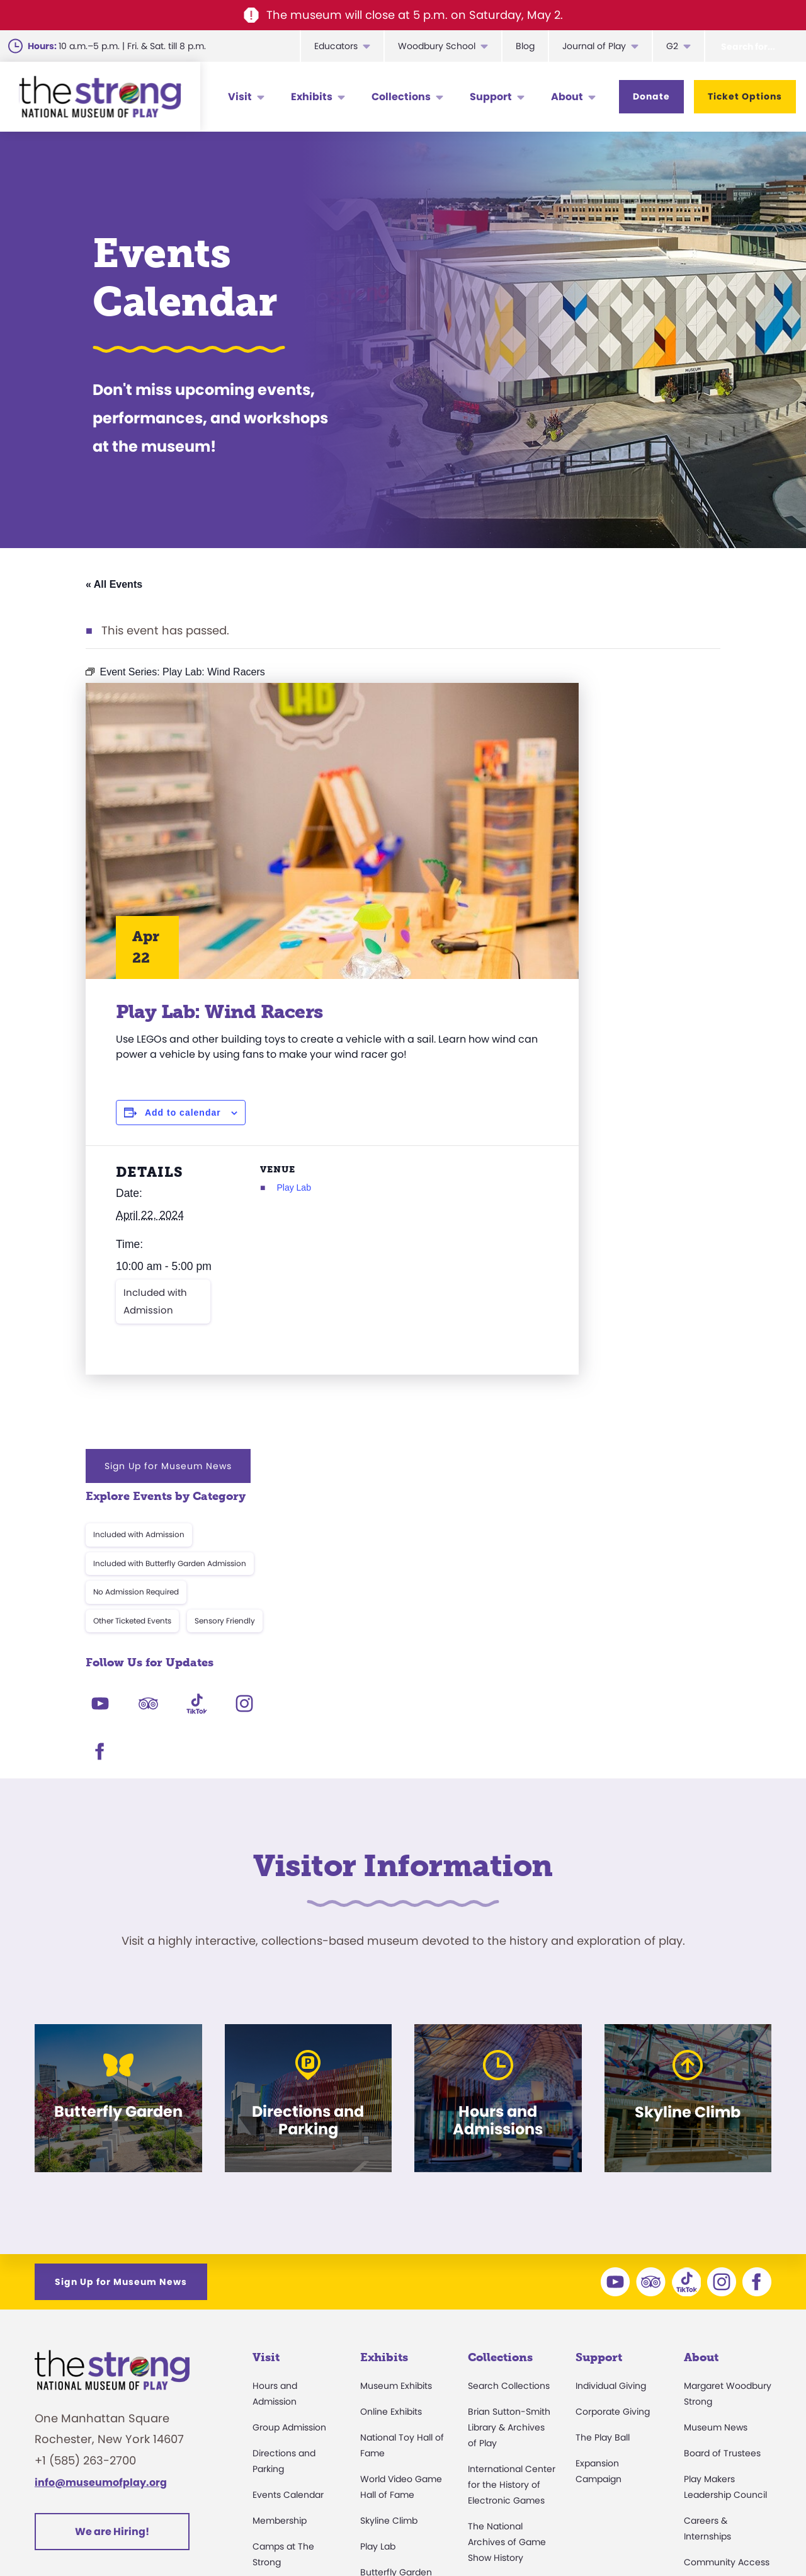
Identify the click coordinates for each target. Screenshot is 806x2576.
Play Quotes (709, 2392)
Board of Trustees (722, 2180)
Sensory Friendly (666, 857)
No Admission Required (577, 828)
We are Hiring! (112, 2259)
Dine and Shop (284, 2392)
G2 (672, 46)
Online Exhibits (391, 2138)
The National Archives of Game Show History (507, 2269)
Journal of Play (594, 46)
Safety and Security (295, 2418)
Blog (525, 46)
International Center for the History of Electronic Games (511, 2212)
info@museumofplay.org (101, 2209)
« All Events (114, 584)
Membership (280, 2247)
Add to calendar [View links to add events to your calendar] (183, 1128)
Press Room (709, 2315)
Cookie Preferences (655, 2535)
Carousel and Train (401, 2325)
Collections (401, 96)
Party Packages (286, 2341)
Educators (336, 46)
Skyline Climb (388, 2247)
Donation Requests (294, 2444)
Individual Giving (611, 2113)
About (567, 96)
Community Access (726, 2289)
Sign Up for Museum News (609, 703)
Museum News (715, 2154)
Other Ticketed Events (574, 857)
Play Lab (259, 1203)
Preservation (495, 2404)
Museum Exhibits (396, 2113)
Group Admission (289, 2154)
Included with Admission (155, 1336)
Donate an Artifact (508, 2378)
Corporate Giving (613, 2138)
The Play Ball (603, 2164)
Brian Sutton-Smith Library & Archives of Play (509, 2154)
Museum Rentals (289, 2367)
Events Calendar (288, 2222)
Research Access (505, 2310)
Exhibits (311, 96)
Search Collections (509, 2113)
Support (491, 96)
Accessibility (279, 2315)
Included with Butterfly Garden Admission (611, 800)
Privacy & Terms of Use (526, 2535)
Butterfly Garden (396, 2299)
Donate (651, 96)
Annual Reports (717, 2341)
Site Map (748, 2535)
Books (697, 2367)
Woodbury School (436, 46)
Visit (240, 96)
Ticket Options (745, 96)
